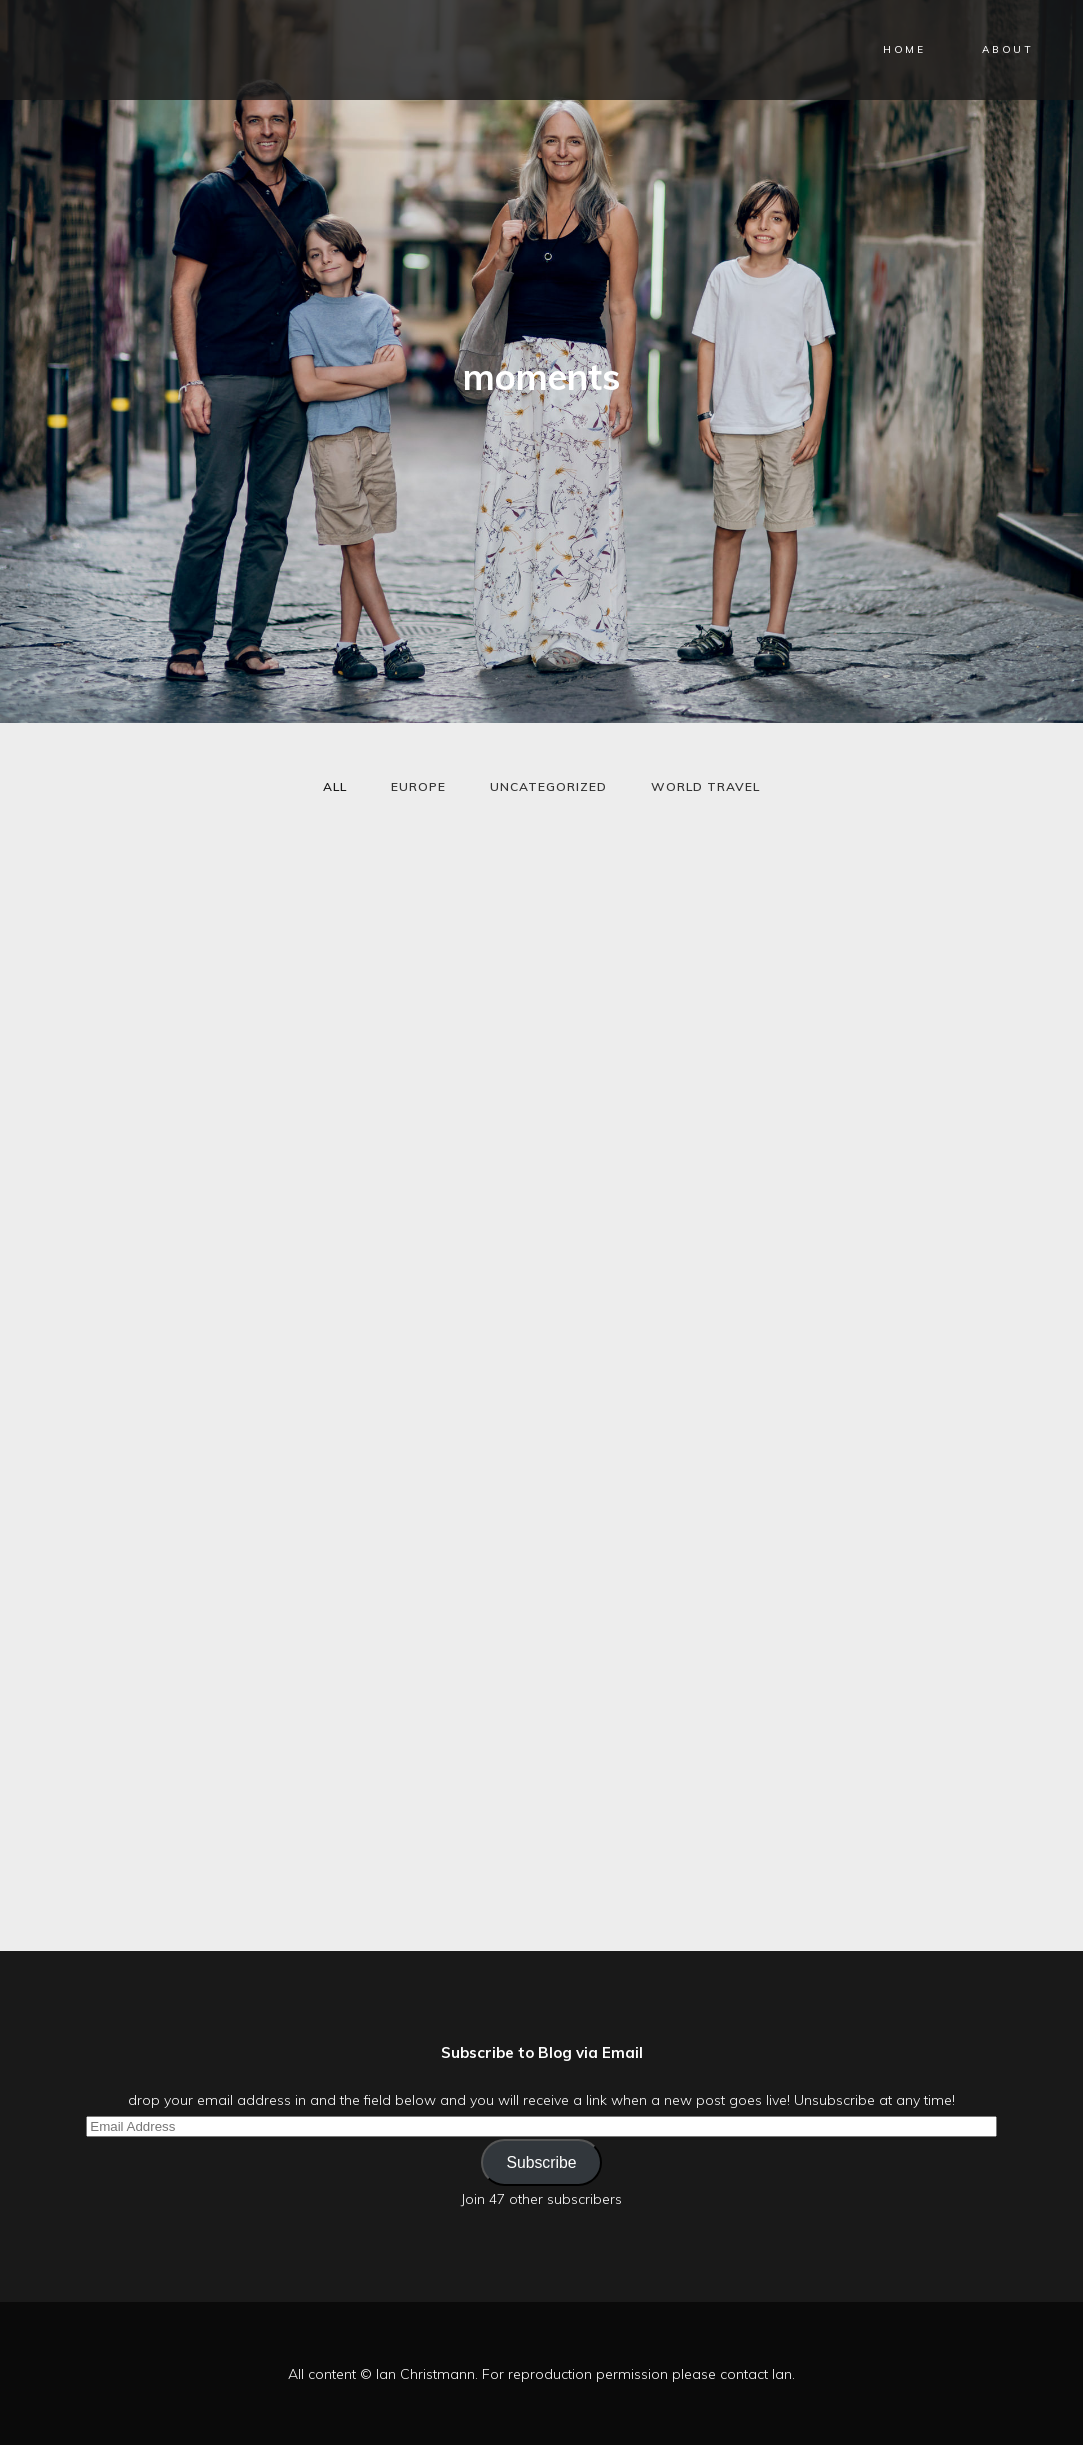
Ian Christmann (425, 2374)
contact (744, 2374)
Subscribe (541, 2162)
